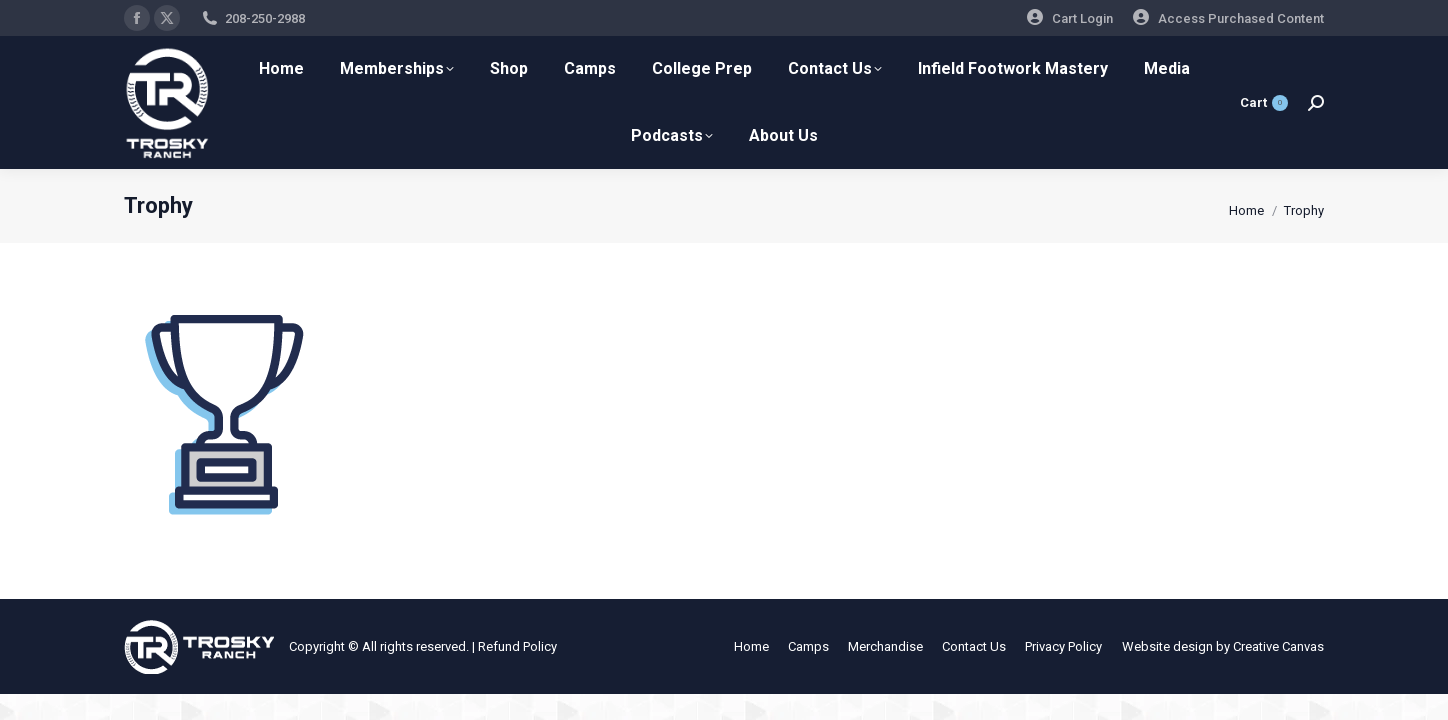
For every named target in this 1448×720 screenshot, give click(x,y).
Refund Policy (517, 646)
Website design (1167, 646)
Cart (1264, 103)
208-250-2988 (265, 18)
